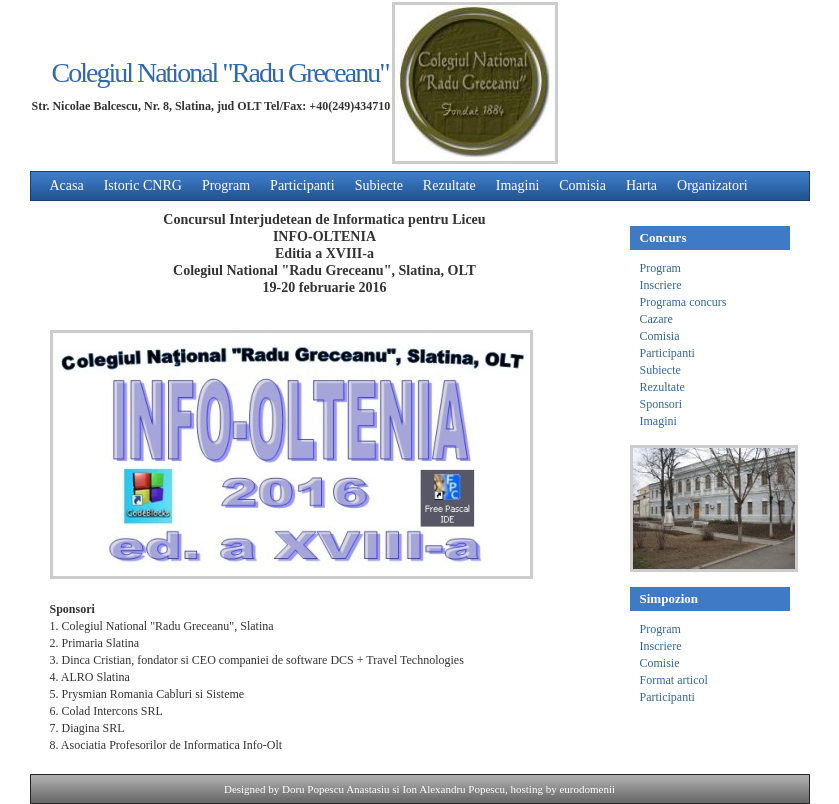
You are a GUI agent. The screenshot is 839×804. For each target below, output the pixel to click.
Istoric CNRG (143, 185)
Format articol (674, 680)
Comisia (582, 185)
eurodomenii (587, 789)
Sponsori (661, 404)
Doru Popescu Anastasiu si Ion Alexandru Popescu (393, 789)
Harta (641, 185)
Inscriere (661, 285)
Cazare (656, 319)
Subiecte (379, 185)
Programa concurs (683, 302)
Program (226, 185)
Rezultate (449, 185)
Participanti (302, 185)
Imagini (518, 185)
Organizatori (712, 185)
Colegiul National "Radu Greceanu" (220, 72)
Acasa (67, 185)
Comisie (660, 663)
